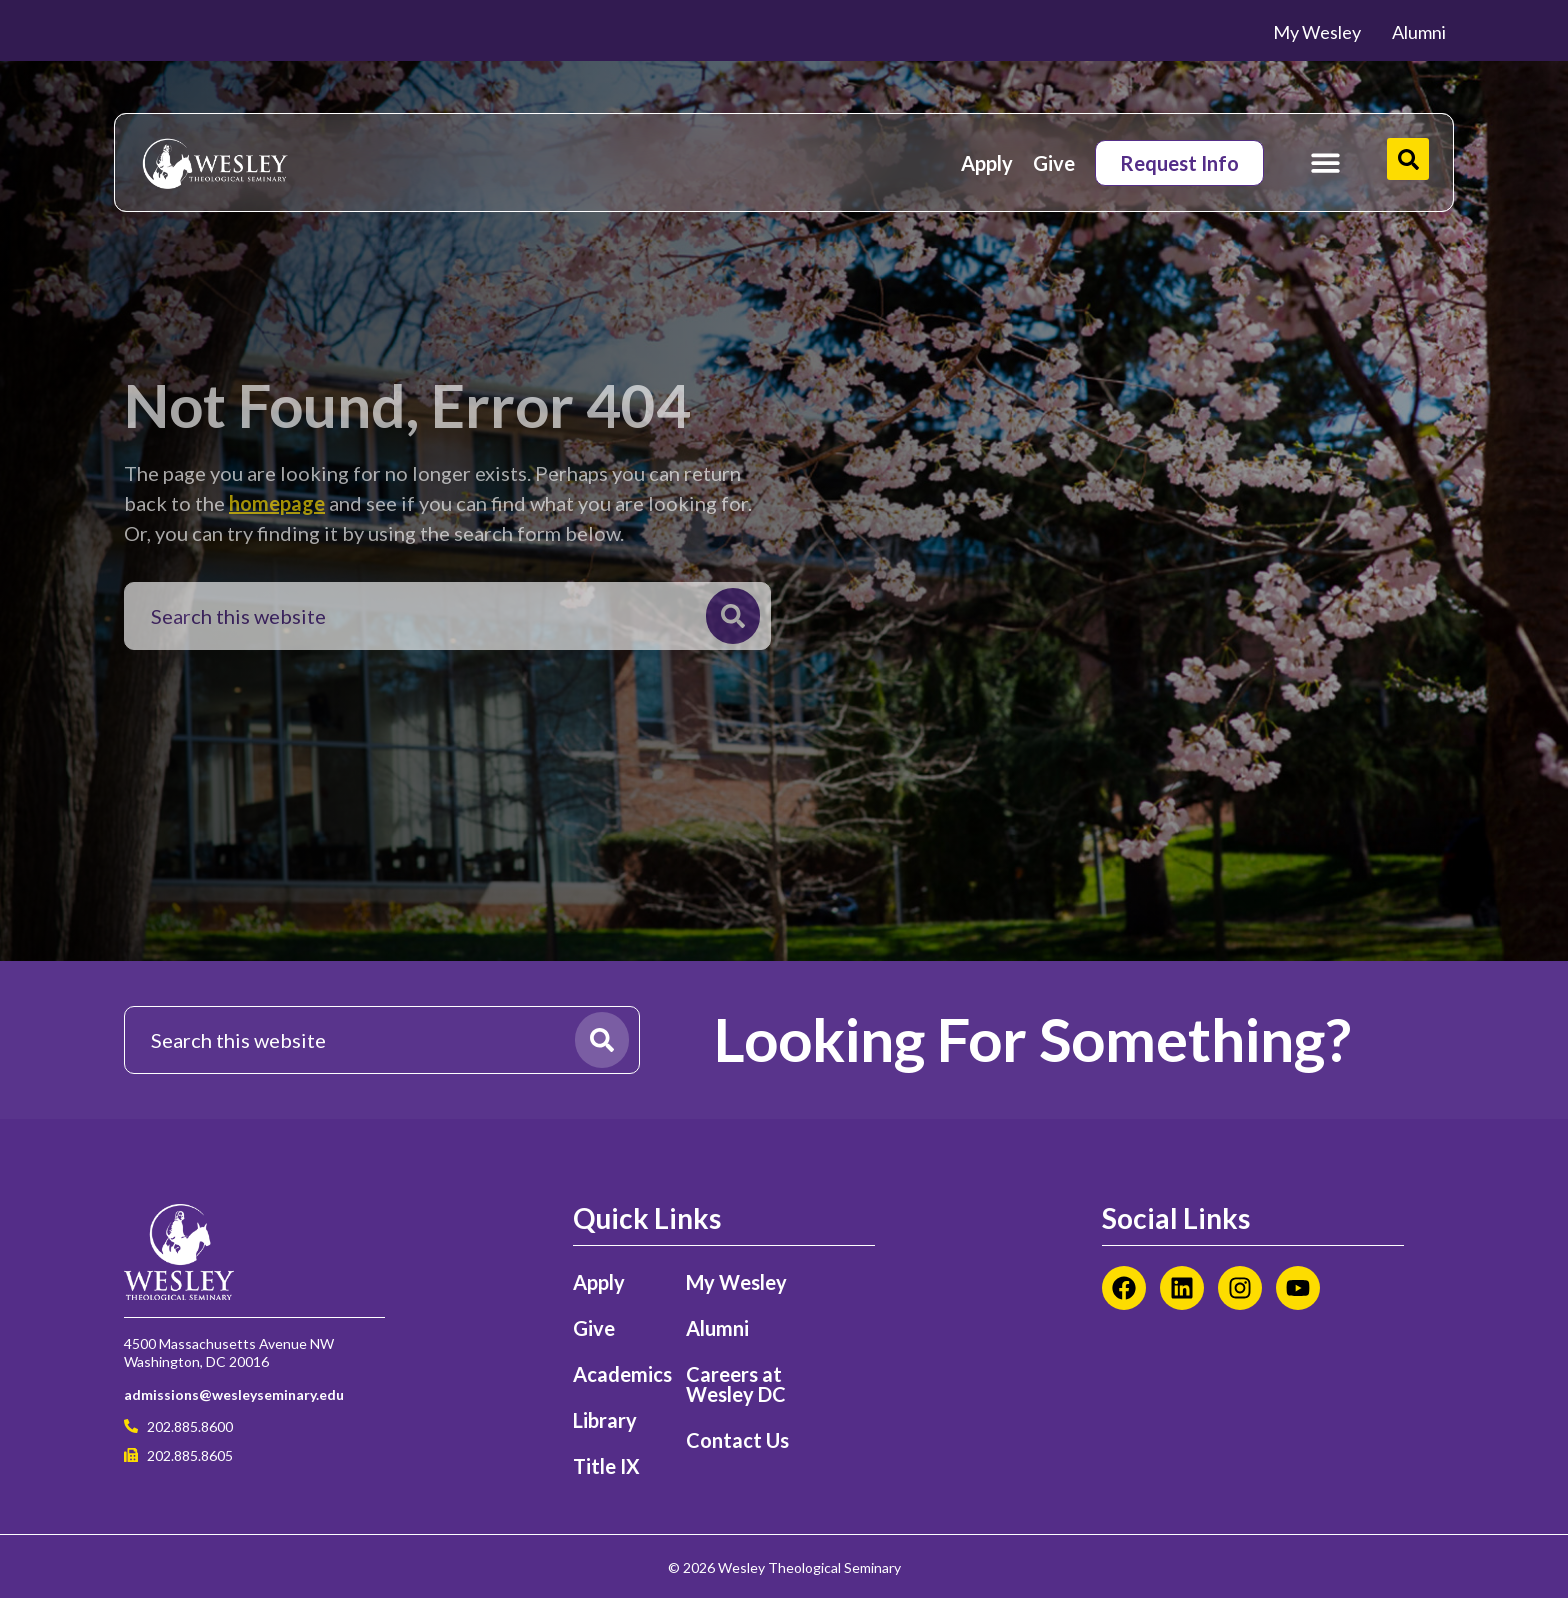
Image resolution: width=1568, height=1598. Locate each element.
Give (1054, 163)
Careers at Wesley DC (736, 1384)
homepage (277, 503)
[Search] (733, 616)
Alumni (717, 1328)
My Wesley (736, 1282)
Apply (987, 163)
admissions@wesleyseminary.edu (234, 1394)
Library (605, 1420)
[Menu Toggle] (1325, 162)
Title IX (606, 1466)
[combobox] (420, 616)
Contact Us (737, 1440)
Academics (619, 1374)
